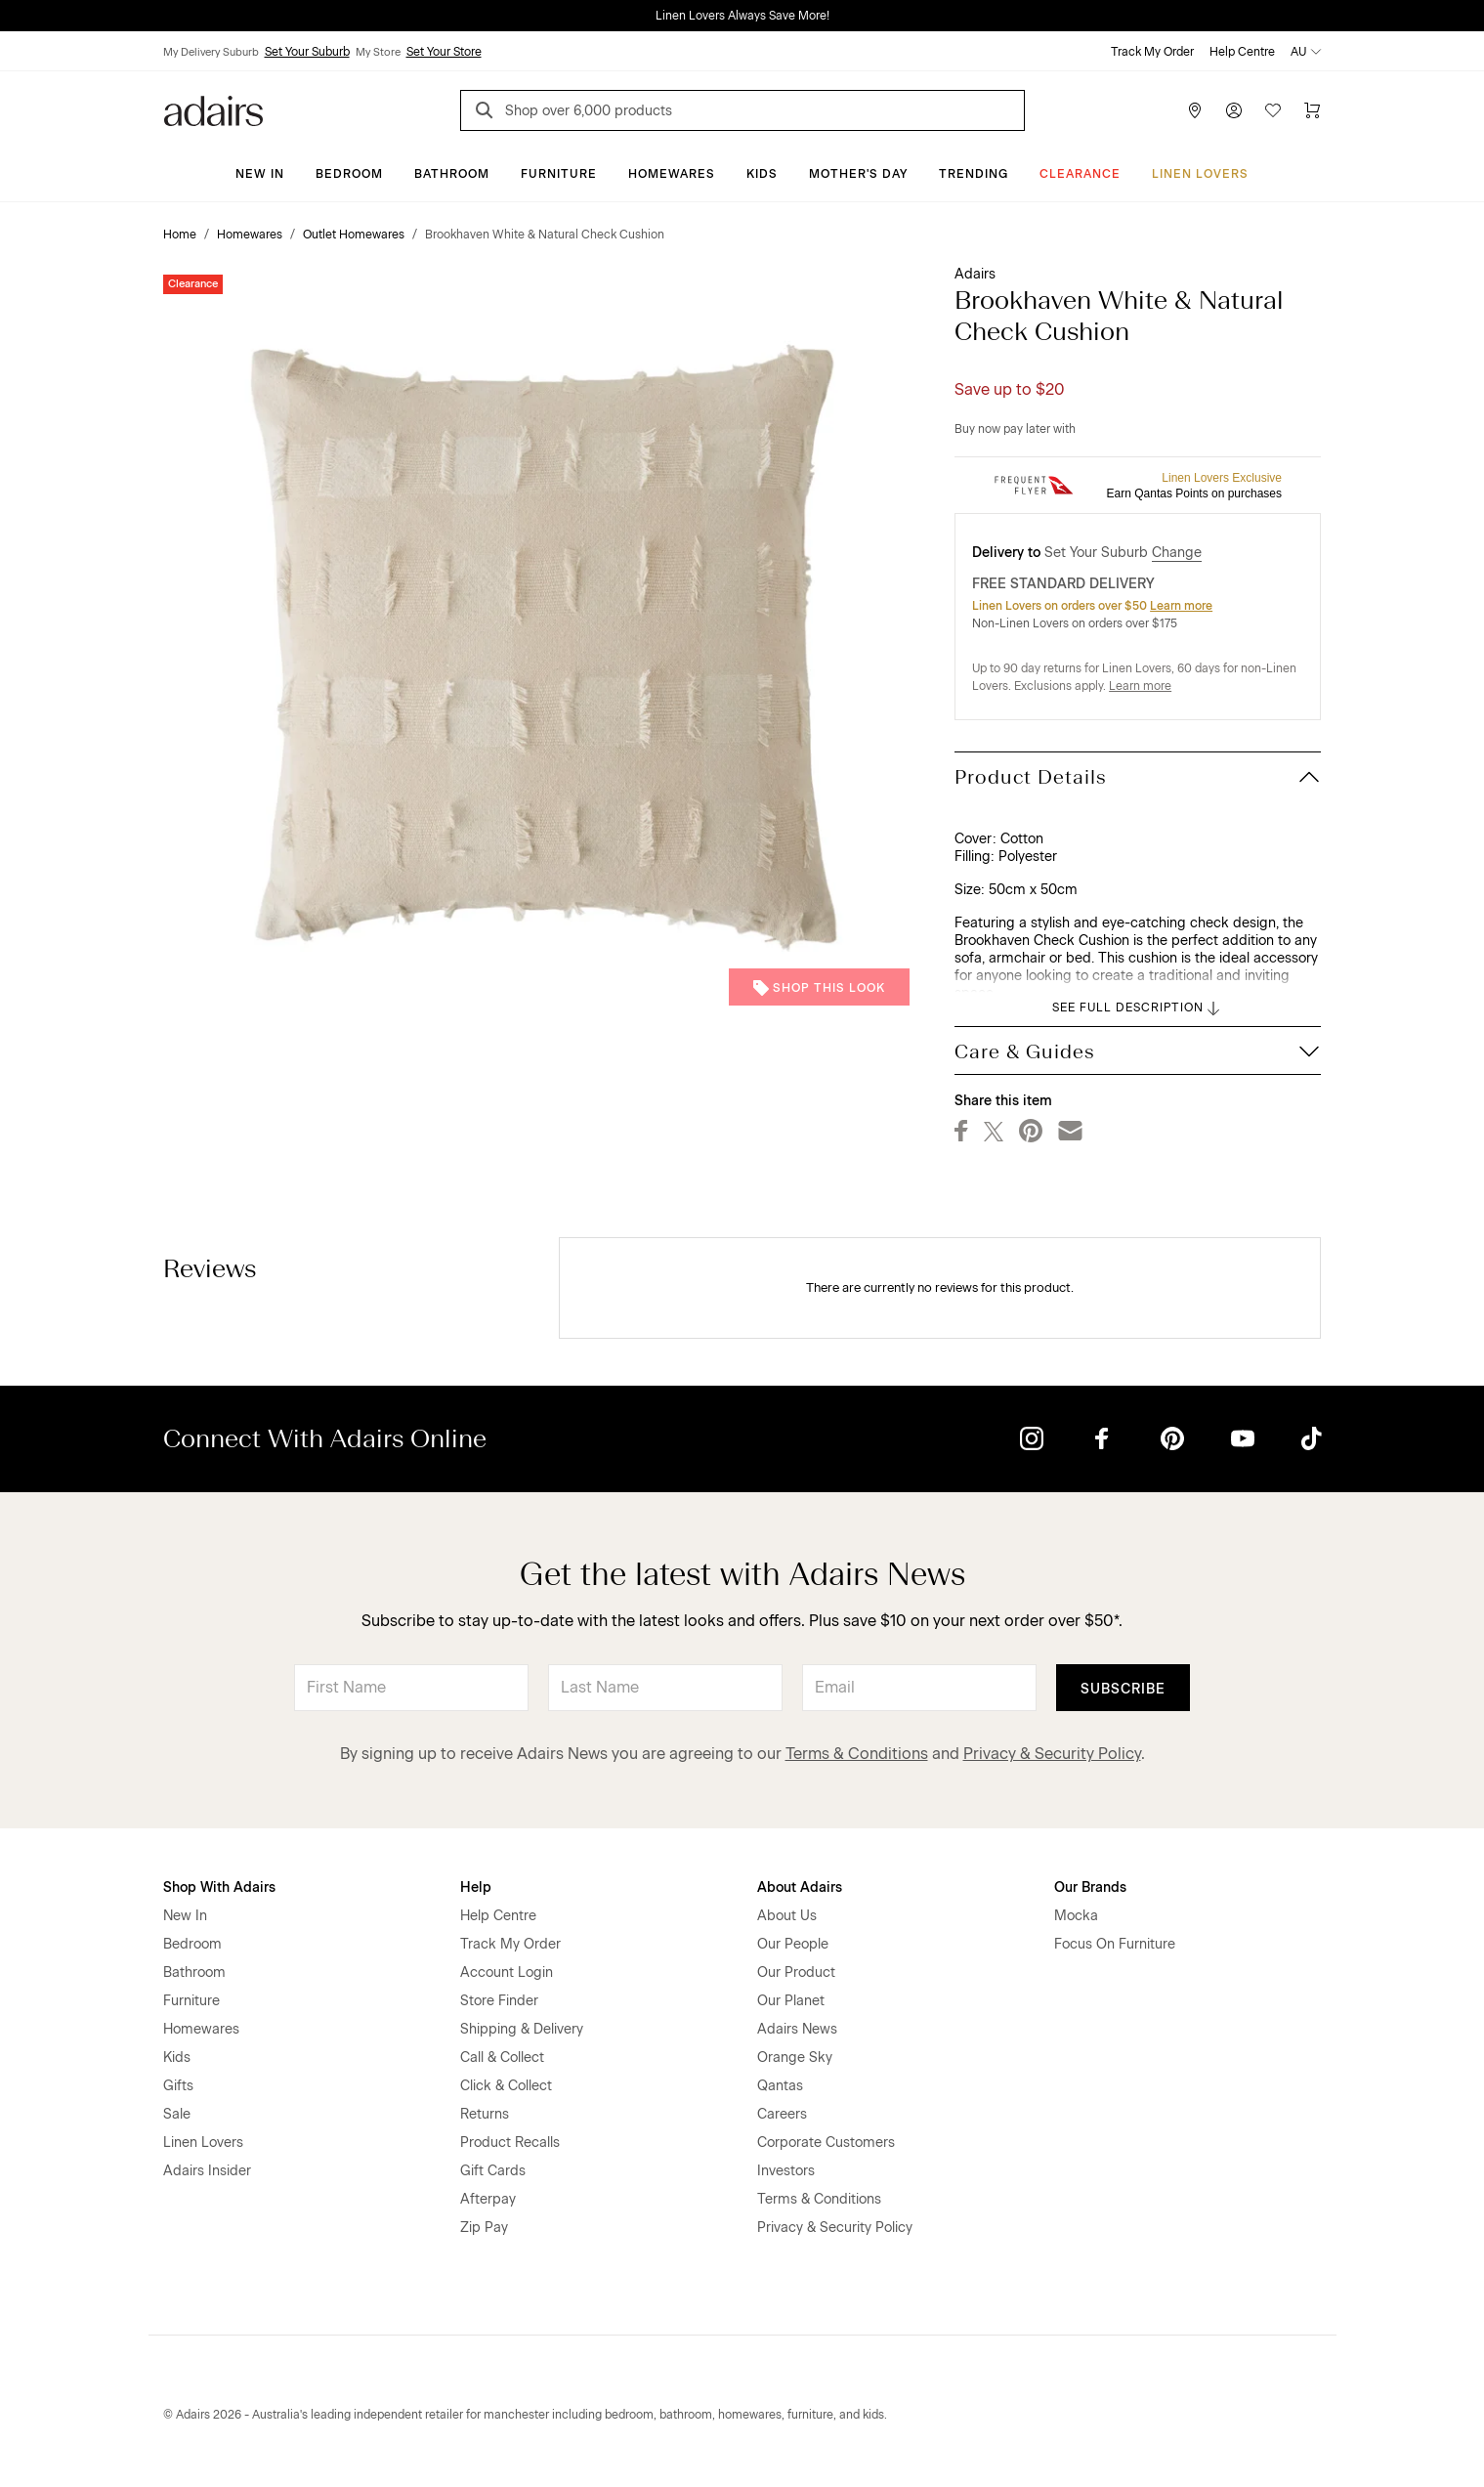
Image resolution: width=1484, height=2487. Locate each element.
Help (475, 1887)
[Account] (1234, 110)
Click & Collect (506, 2086)
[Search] (487, 113)
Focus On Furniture (1114, 1944)
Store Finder (499, 2001)
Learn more (1181, 606)
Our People (792, 1944)
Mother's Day (858, 174)
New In (259, 174)
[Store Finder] (1195, 110)
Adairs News (797, 2029)
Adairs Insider (207, 2171)
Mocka (1076, 1916)
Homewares (671, 174)
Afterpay (488, 2199)
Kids (762, 174)
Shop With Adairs (219, 1887)
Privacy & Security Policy (1052, 1753)
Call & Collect (502, 2057)
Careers (782, 2114)
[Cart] (1312, 110)
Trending (973, 174)
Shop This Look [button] (819, 988)
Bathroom (451, 174)
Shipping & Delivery (521, 2029)
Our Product (796, 1972)
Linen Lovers (1200, 174)
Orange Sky (794, 2057)
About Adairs (799, 1887)
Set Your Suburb (307, 52)
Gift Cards (493, 2171)
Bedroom (349, 174)
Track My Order (1152, 52)
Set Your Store (444, 52)
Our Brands (1090, 1887)
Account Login (506, 1972)
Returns (484, 2114)
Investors (786, 2171)
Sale (177, 2114)
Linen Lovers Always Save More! (742, 15)
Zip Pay (484, 2227)
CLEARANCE (1080, 174)
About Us (787, 1916)
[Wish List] (1273, 110)
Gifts (178, 2086)
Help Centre (1242, 52)
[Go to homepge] (213, 109)
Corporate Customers (826, 2142)
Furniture (559, 174)
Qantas (780, 2086)
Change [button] (1177, 552)
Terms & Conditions (856, 1753)
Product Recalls (510, 2142)
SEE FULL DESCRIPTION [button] (1137, 1008)
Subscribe (1123, 1689)
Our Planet (791, 2001)
